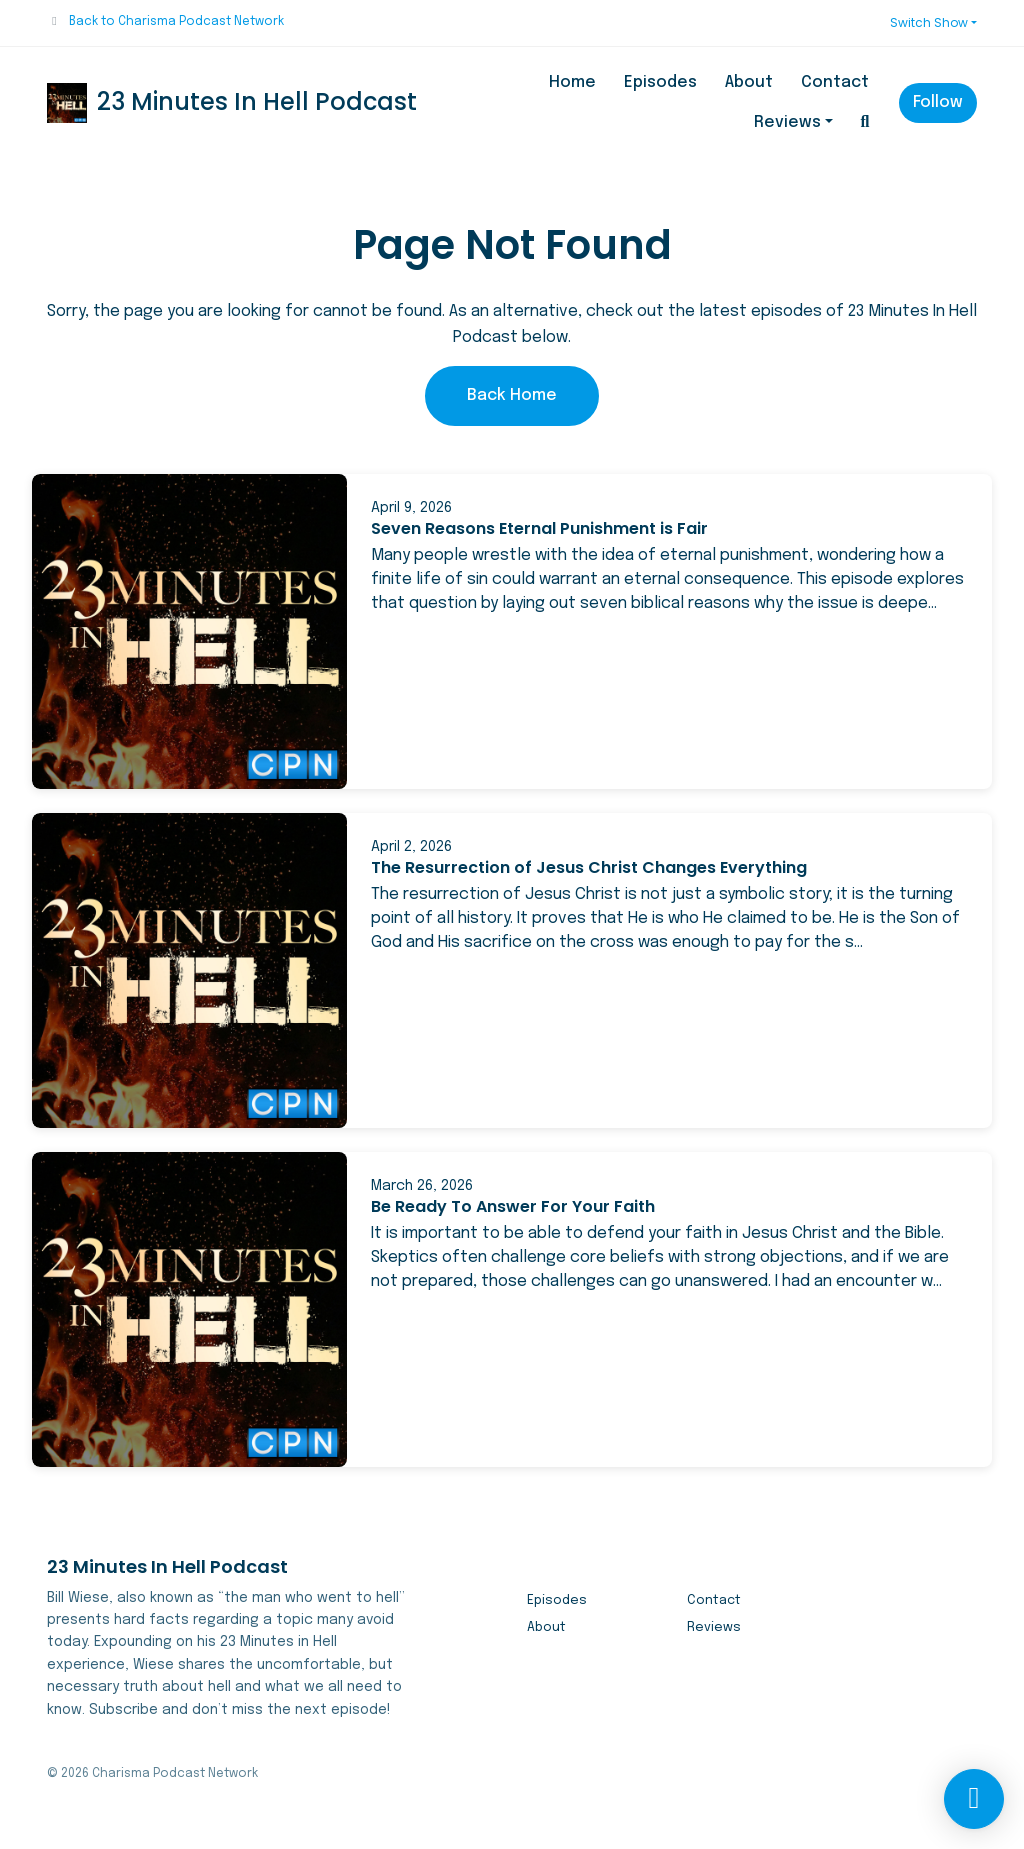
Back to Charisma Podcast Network (176, 22)
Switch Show (929, 22)
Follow (938, 102)
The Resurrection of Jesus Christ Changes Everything (589, 867)
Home (572, 82)
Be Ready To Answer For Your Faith (513, 1206)
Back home (512, 395)
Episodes (660, 82)
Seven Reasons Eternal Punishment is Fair (539, 528)
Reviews (787, 122)
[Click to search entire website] (865, 123)
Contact (835, 82)
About (749, 82)
